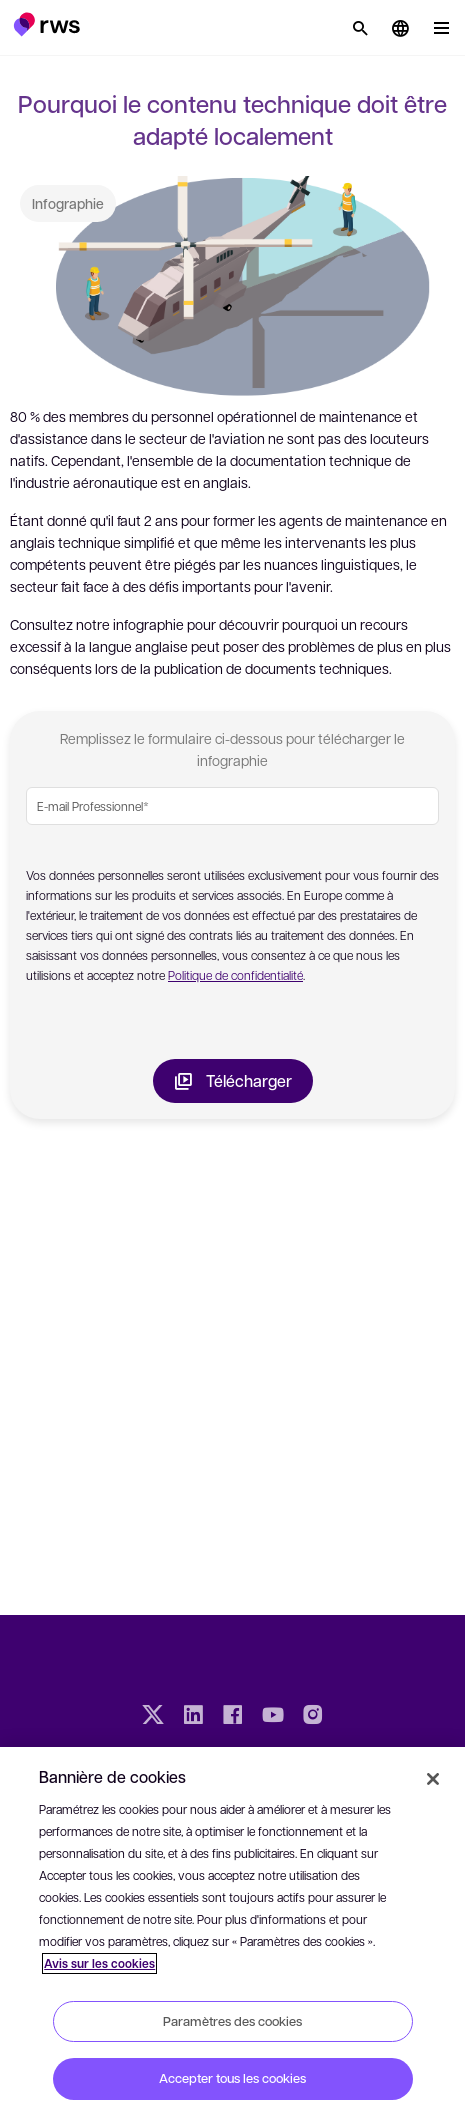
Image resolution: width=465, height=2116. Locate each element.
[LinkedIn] (193, 1717)
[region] (232, 1931)
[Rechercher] (360, 28)
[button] (46, 24)
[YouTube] (273, 1717)
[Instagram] (313, 1717)
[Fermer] (433, 1779)
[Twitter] (153, 1717)
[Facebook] (233, 1717)
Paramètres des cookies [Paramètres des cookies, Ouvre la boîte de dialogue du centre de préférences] (232, 2021)
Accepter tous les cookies (232, 2078)
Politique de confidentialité (235, 975)
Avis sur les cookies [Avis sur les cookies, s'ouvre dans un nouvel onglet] (99, 1963)
